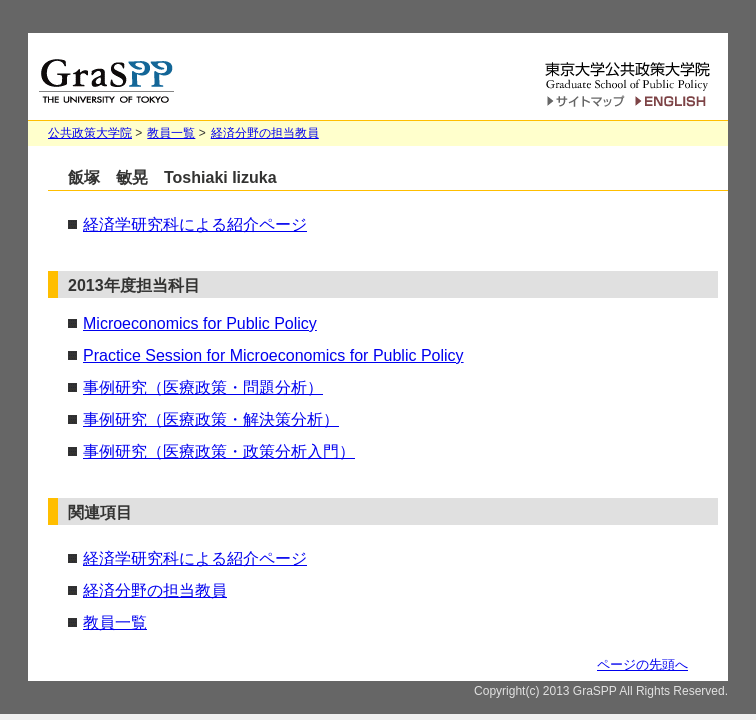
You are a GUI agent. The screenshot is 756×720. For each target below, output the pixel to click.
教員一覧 (171, 133)
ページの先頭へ (642, 664)
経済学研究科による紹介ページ (195, 224)
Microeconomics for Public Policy (200, 323)
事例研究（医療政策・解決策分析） (211, 419)
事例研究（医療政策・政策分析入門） (219, 451)
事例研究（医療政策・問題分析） (203, 387)
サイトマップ (585, 103)
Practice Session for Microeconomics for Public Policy (273, 355)
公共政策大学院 (90, 133)
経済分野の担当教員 (265, 133)
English (673, 101)
